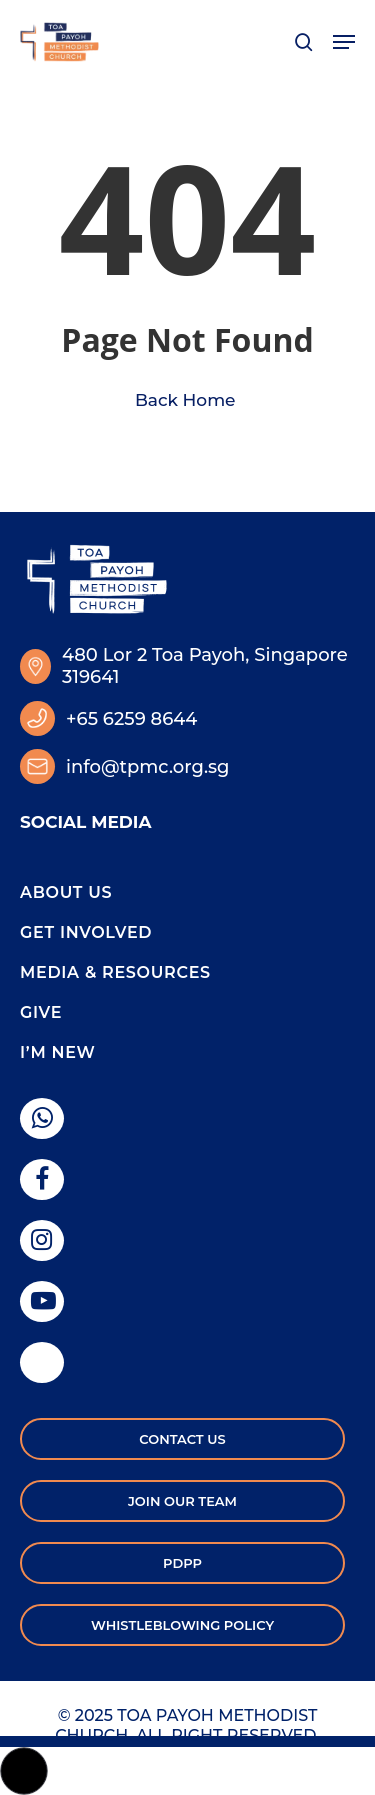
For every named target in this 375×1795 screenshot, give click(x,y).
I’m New (57, 1052)
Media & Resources (115, 972)
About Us (66, 892)
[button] (344, 42)
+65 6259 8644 (131, 719)
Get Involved (86, 932)
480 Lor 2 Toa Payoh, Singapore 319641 (205, 666)
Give (41, 1012)
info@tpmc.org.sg (147, 767)
